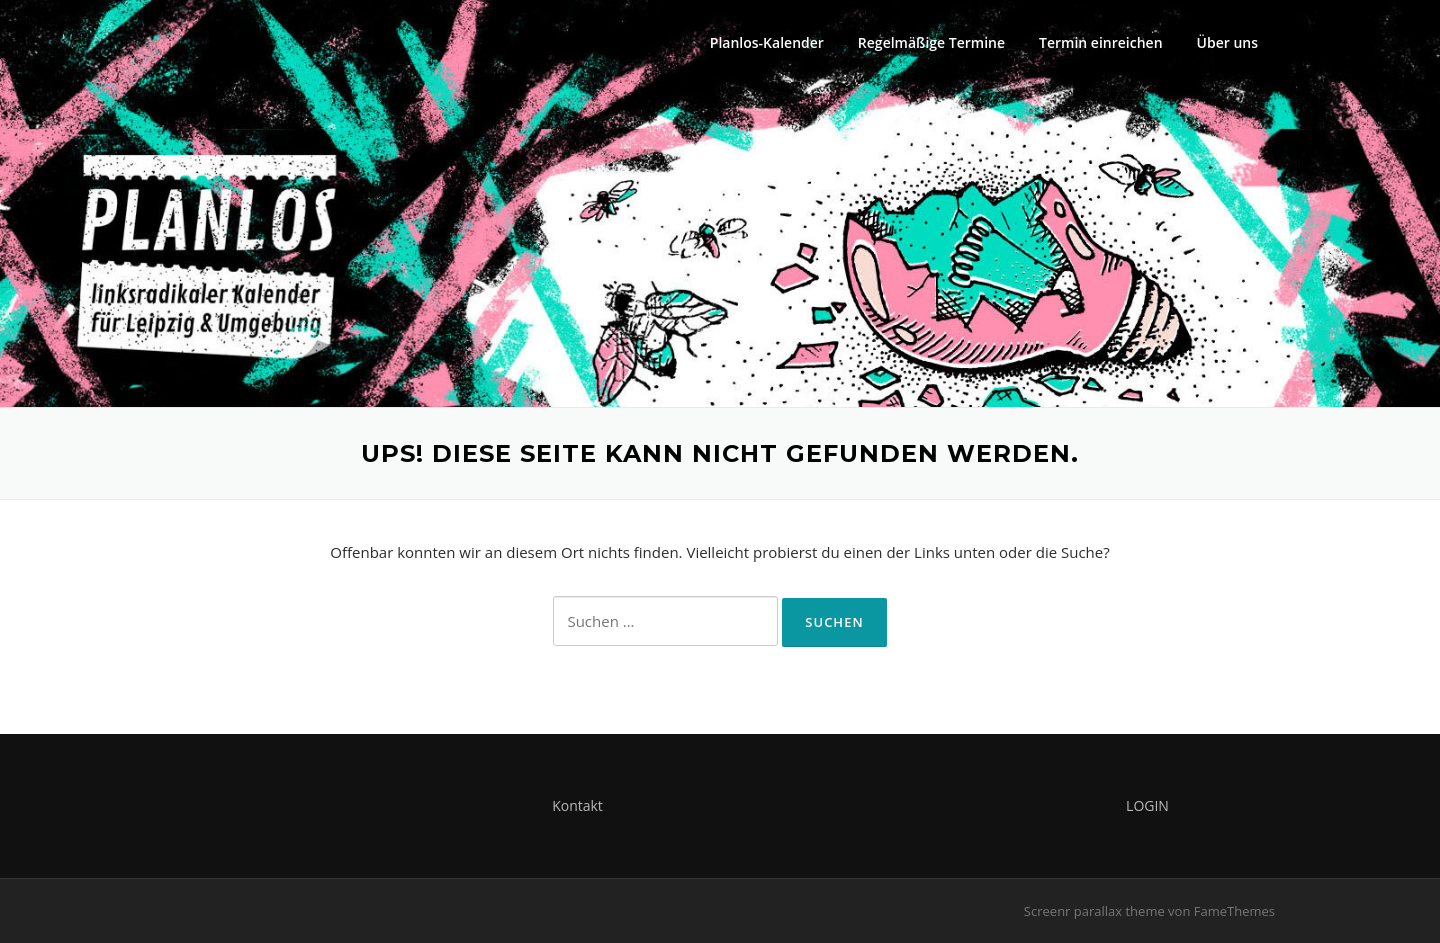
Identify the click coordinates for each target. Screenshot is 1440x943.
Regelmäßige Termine (931, 42)
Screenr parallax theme (1094, 911)
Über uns (1227, 42)
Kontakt (577, 805)
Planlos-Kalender (767, 42)
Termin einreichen (1101, 42)
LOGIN (1147, 805)
